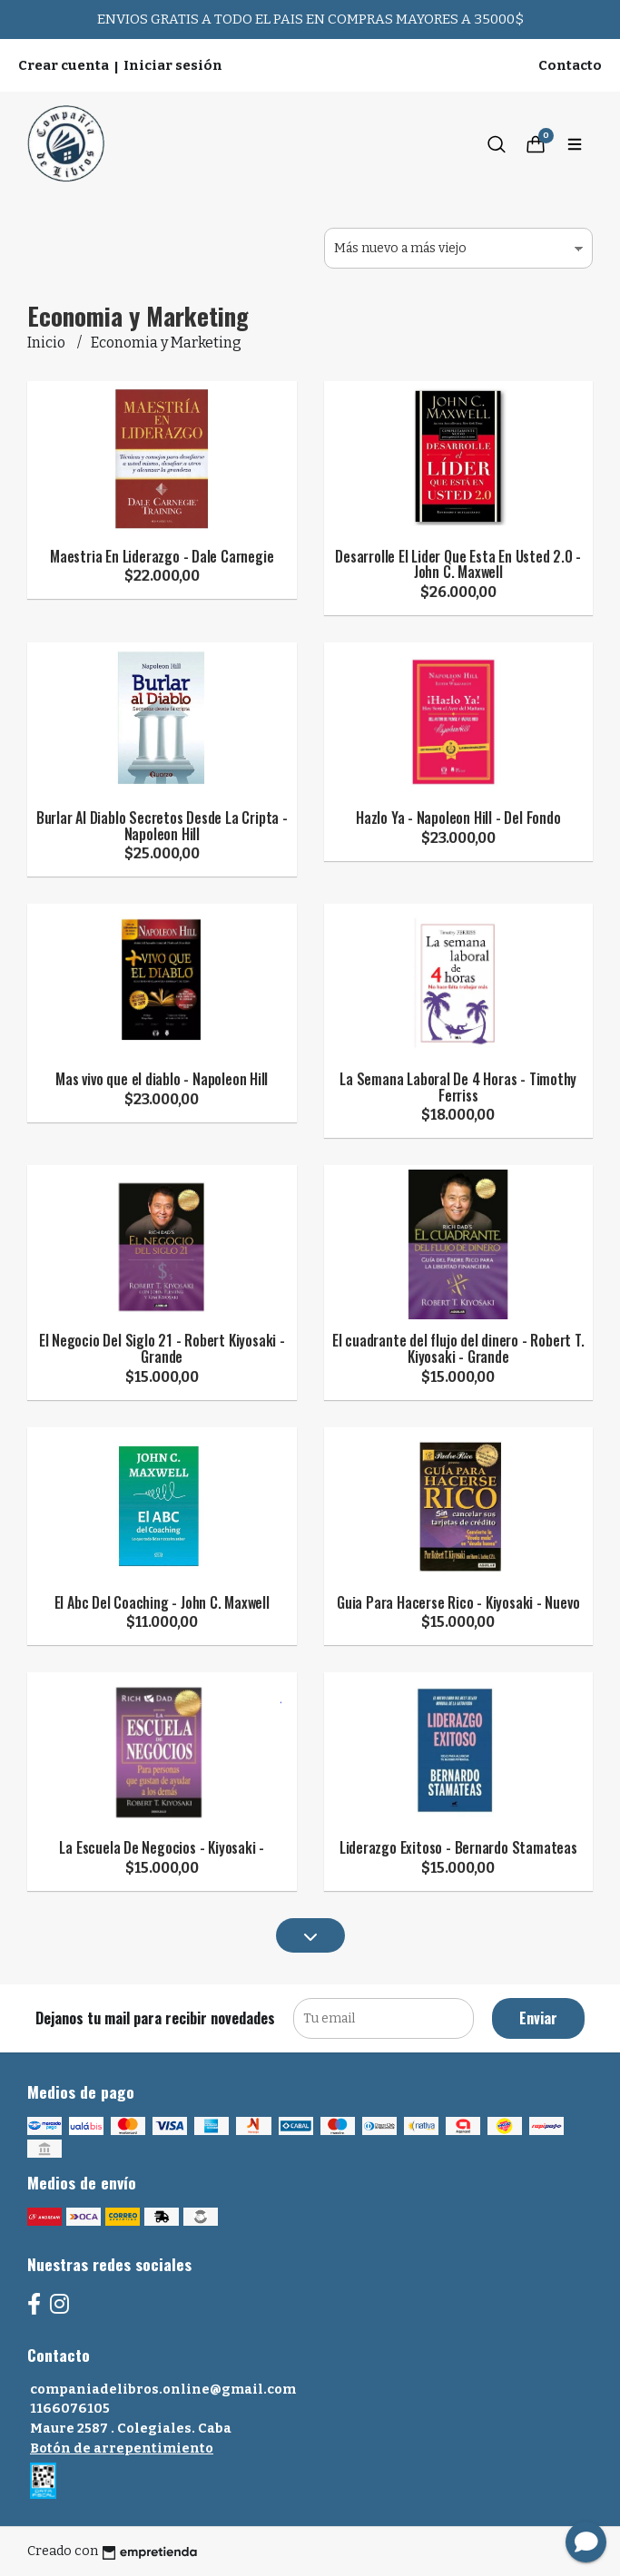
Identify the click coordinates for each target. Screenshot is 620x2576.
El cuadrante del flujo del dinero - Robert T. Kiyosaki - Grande (458, 1348)
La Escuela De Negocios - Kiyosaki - (161, 1847)
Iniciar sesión (172, 65)
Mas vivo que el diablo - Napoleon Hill (161, 1079)
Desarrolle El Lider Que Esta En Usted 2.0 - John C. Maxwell (458, 564)
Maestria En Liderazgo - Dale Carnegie (161, 556)
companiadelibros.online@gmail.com (163, 2389)
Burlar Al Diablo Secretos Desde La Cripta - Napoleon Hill (162, 826)
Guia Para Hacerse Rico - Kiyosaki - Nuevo (458, 1602)
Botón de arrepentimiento (121, 2448)
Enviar (538, 2018)
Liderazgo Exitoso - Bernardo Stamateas (458, 1847)
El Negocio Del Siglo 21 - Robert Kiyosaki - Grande (162, 1348)
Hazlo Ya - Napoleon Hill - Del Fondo (458, 817)
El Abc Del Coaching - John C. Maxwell (162, 1602)
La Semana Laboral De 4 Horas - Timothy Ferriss (458, 1087)
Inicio (47, 342)
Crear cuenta (63, 65)
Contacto (570, 65)
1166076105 (70, 2408)
